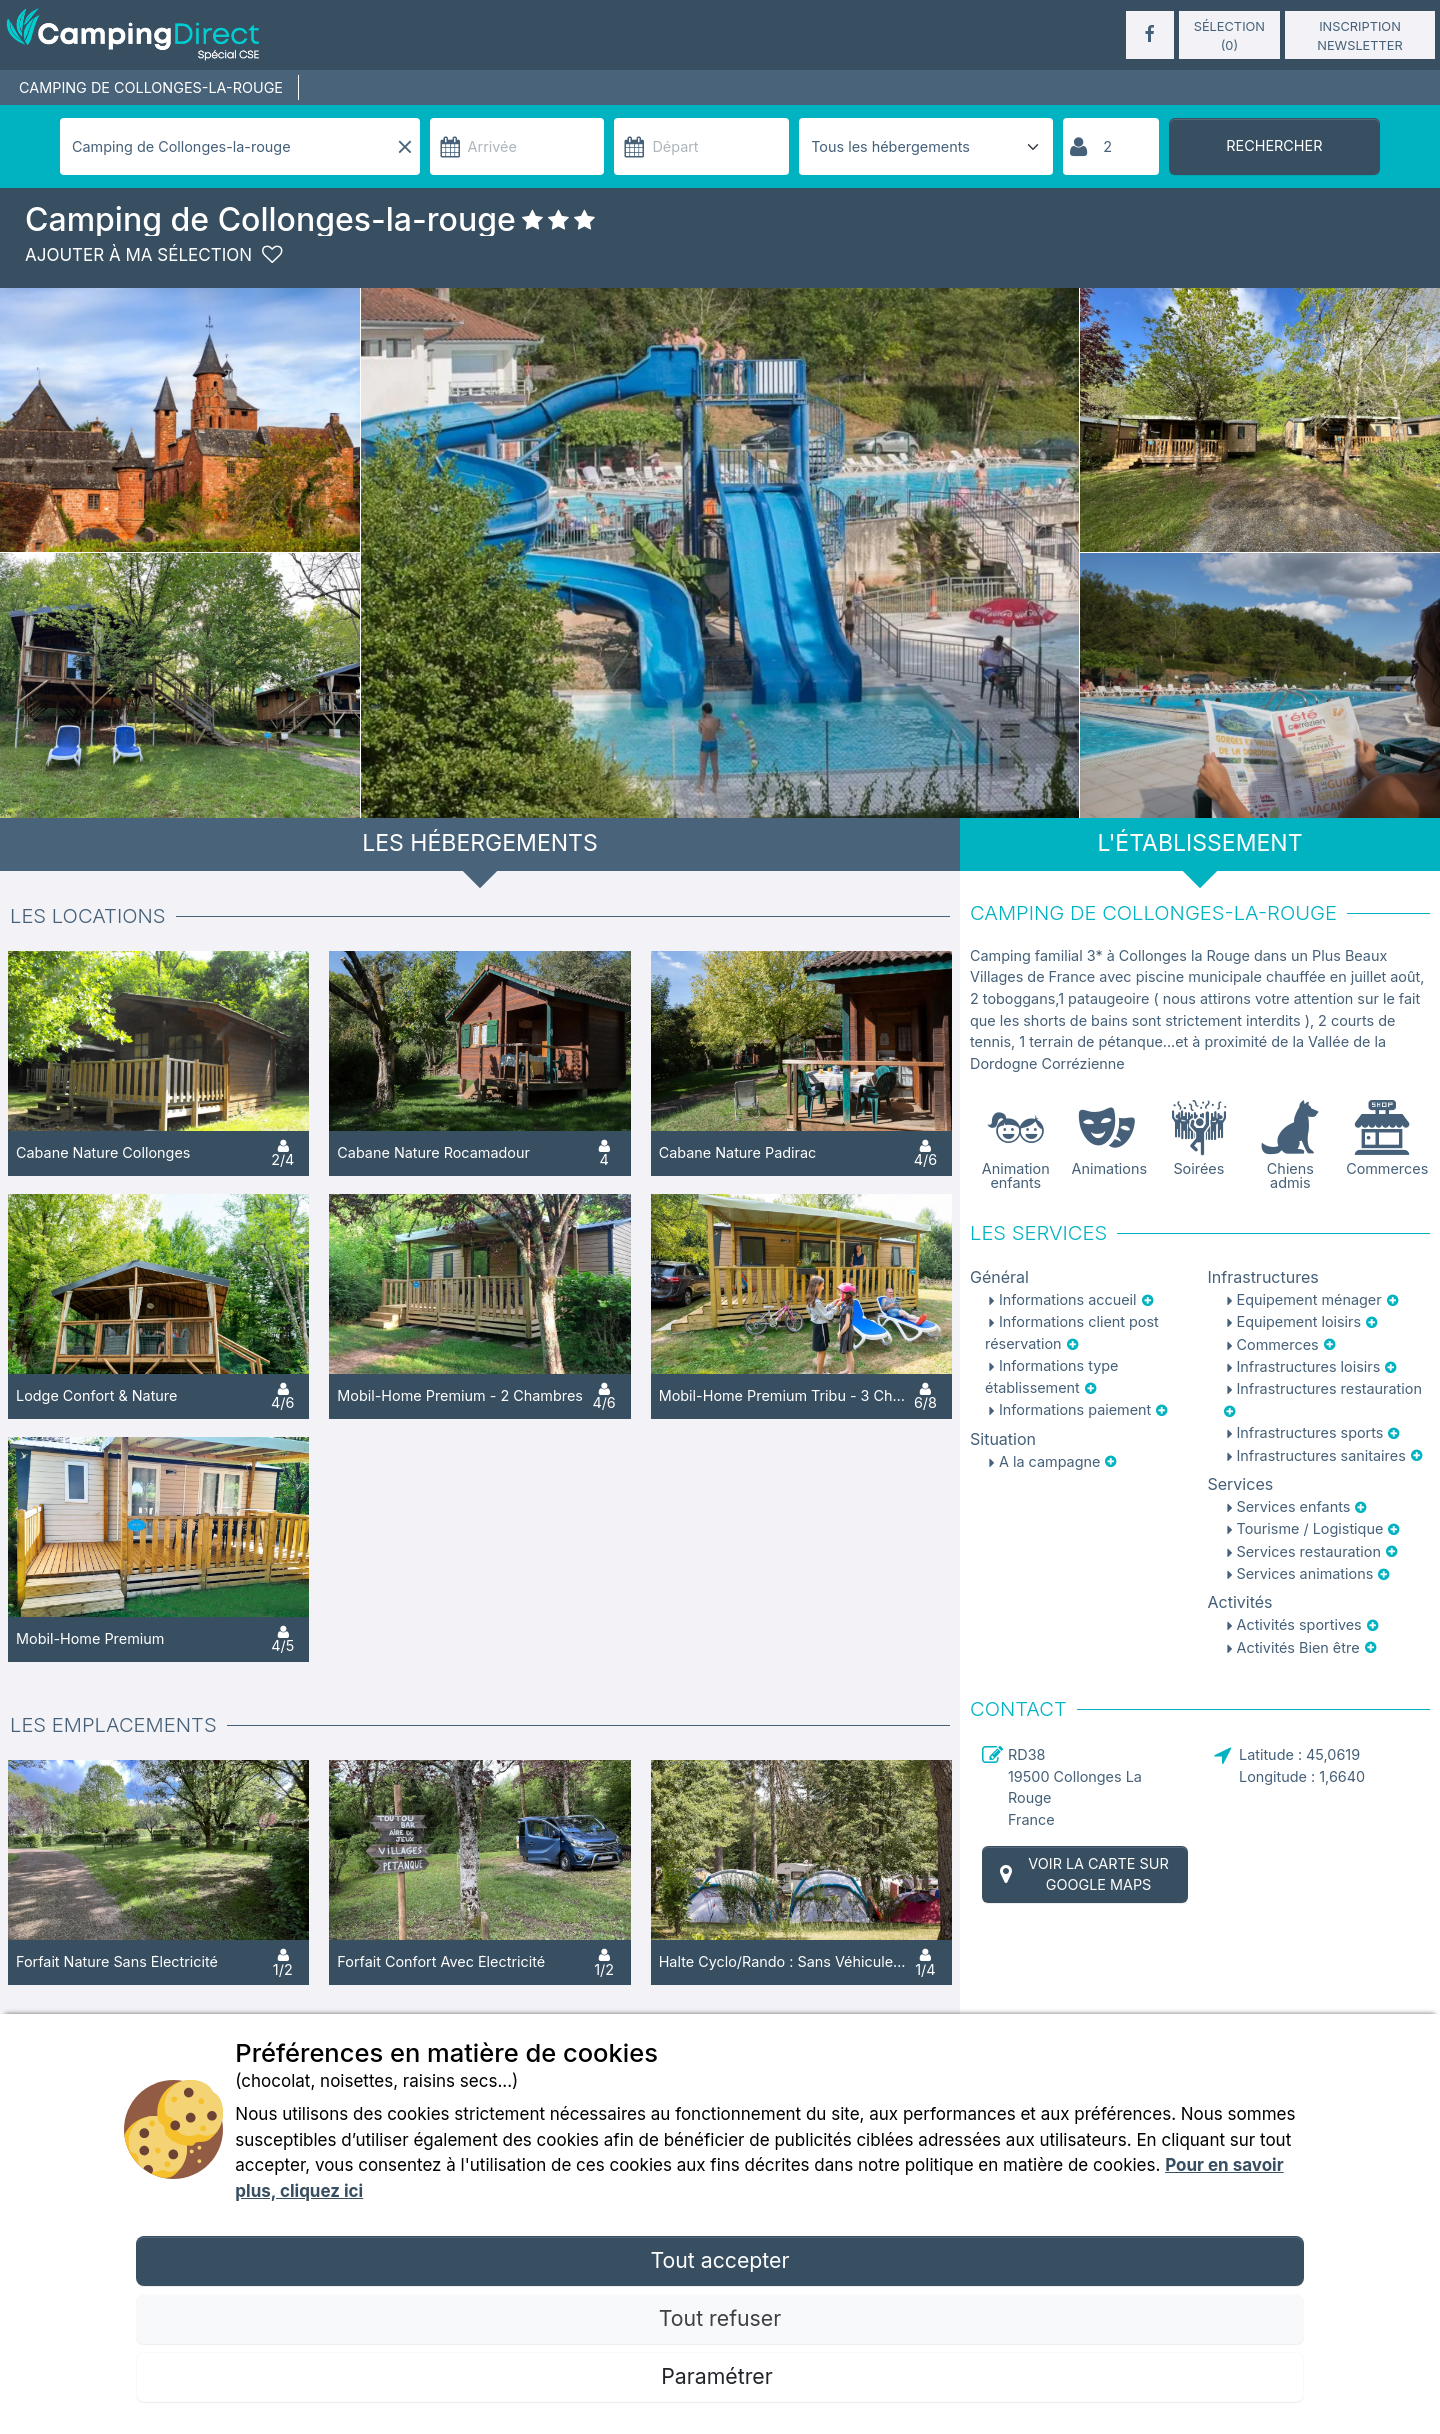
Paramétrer (719, 2376)
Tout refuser (720, 2318)
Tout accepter (719, 2260)
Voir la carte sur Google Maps (1082, 1874)
